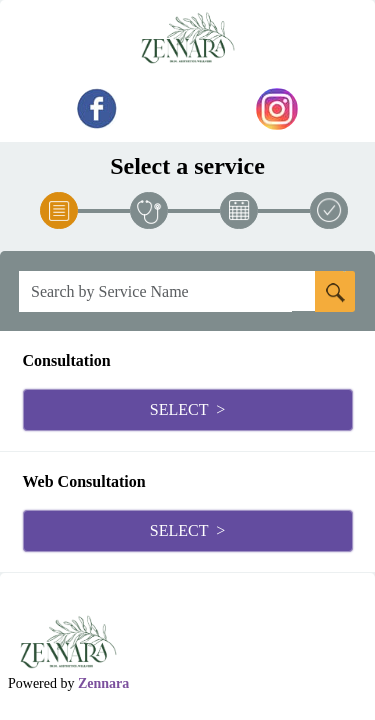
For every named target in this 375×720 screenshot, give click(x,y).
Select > (187, 409)
